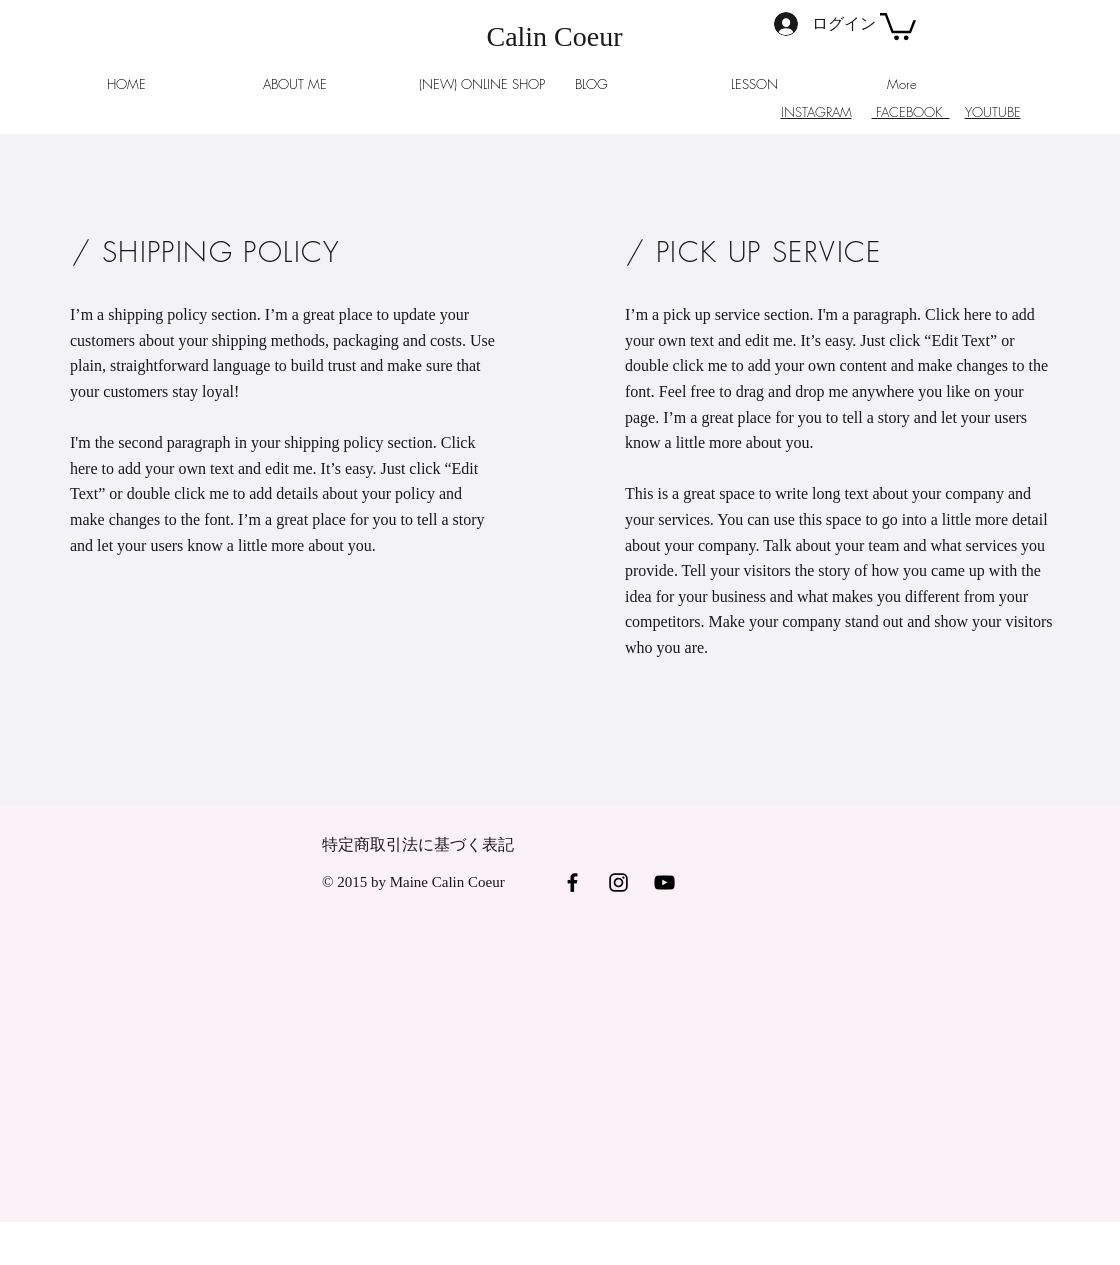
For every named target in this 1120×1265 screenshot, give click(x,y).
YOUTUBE (993, 112)
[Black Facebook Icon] (572, 882)
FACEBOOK (911, 112)
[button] (898, 25)
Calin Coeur (554, 36)
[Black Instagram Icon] (618, 882)
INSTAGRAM (816, 112)
